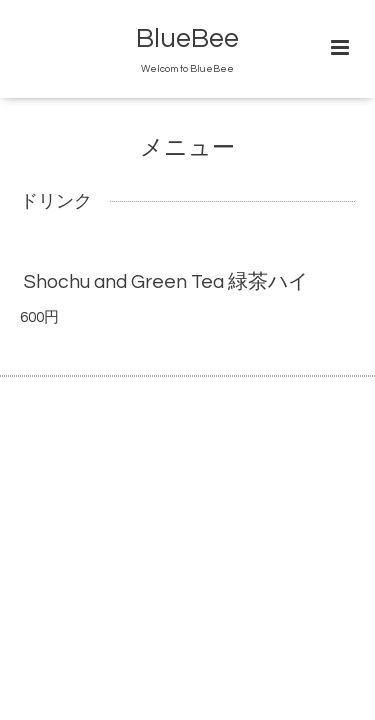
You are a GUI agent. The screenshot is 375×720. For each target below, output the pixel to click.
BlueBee (187, 39)
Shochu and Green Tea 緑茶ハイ (166, 282)
